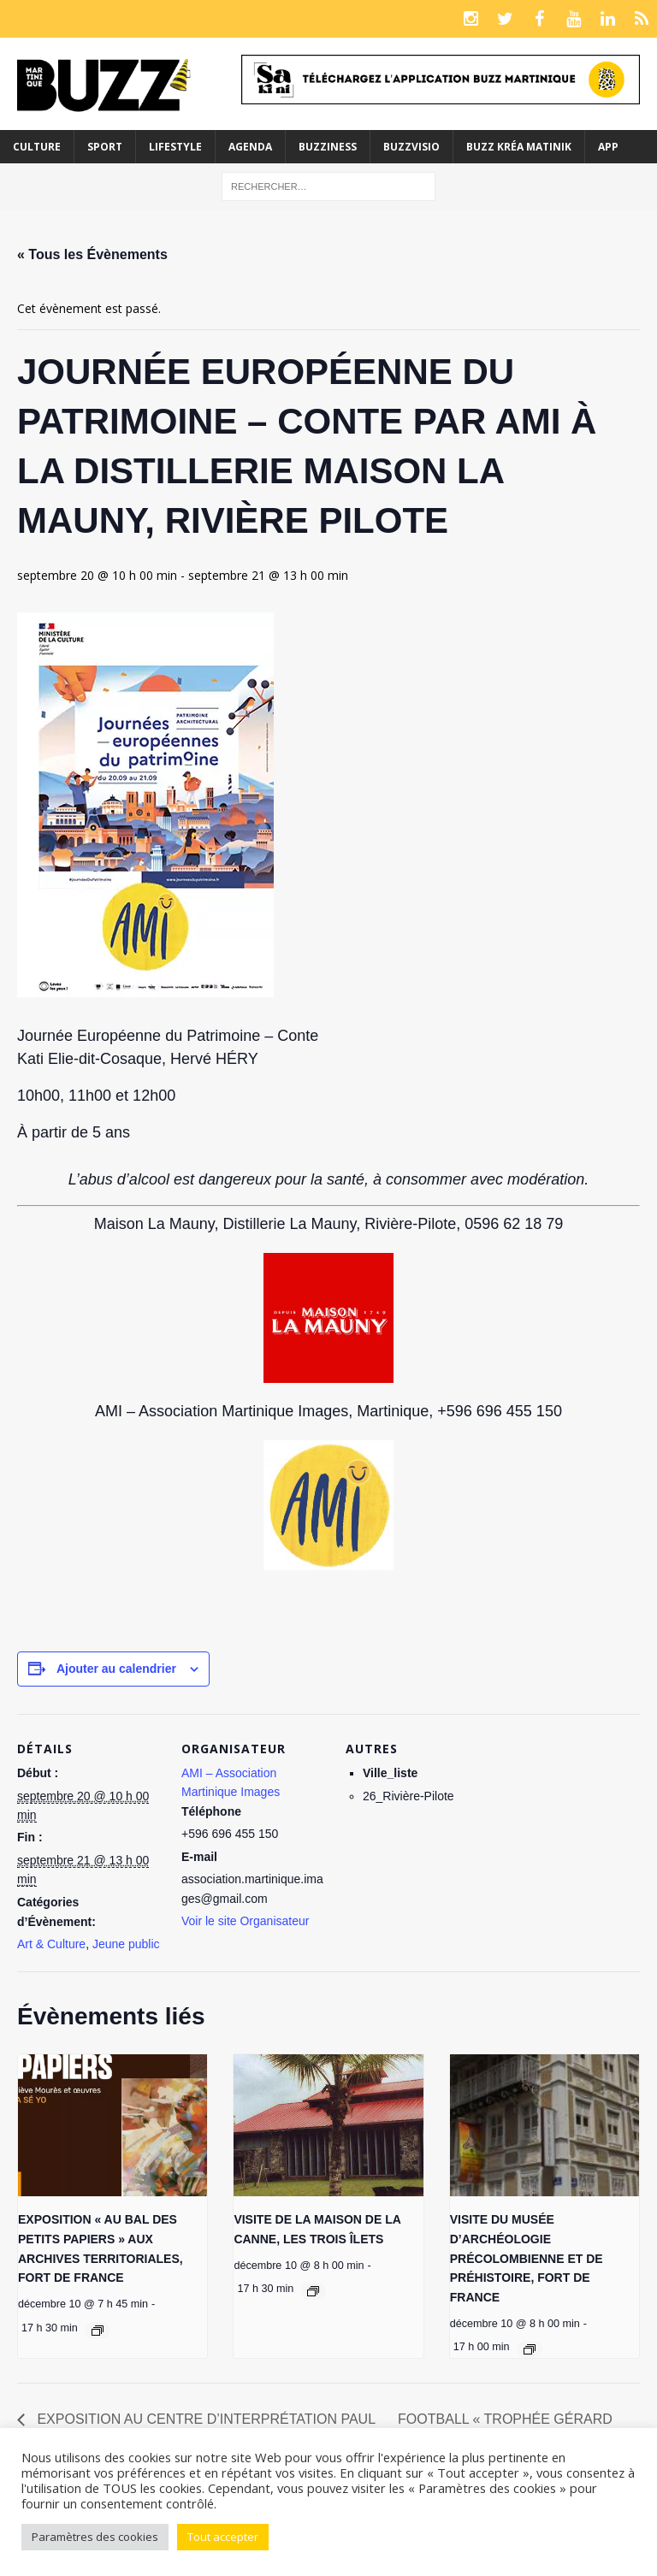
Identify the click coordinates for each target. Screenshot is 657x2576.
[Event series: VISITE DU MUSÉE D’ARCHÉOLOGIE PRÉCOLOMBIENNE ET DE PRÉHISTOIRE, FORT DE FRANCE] (530, 2349)
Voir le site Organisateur (245, 1921)
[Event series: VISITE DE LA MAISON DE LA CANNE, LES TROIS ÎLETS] (313, 2291)
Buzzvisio (411, 146)
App (608, 146)
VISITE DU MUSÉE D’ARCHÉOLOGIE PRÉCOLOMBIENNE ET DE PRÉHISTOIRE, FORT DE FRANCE (526, 2258)
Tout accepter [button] (222, 2536)
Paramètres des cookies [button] (95, 2536)
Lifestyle (175, 146)
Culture (37, 146)
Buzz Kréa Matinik (518, 146)
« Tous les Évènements (92, 254)
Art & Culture (51, 1944)
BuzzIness (328, 146)
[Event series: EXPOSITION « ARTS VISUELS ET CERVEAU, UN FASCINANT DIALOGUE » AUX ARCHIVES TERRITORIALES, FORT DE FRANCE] (98, 2330)
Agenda (250, 146)
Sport (104, 146)
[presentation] (112, 2125)
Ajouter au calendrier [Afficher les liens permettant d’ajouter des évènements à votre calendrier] (116, 1668)
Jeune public (126, 1944)
